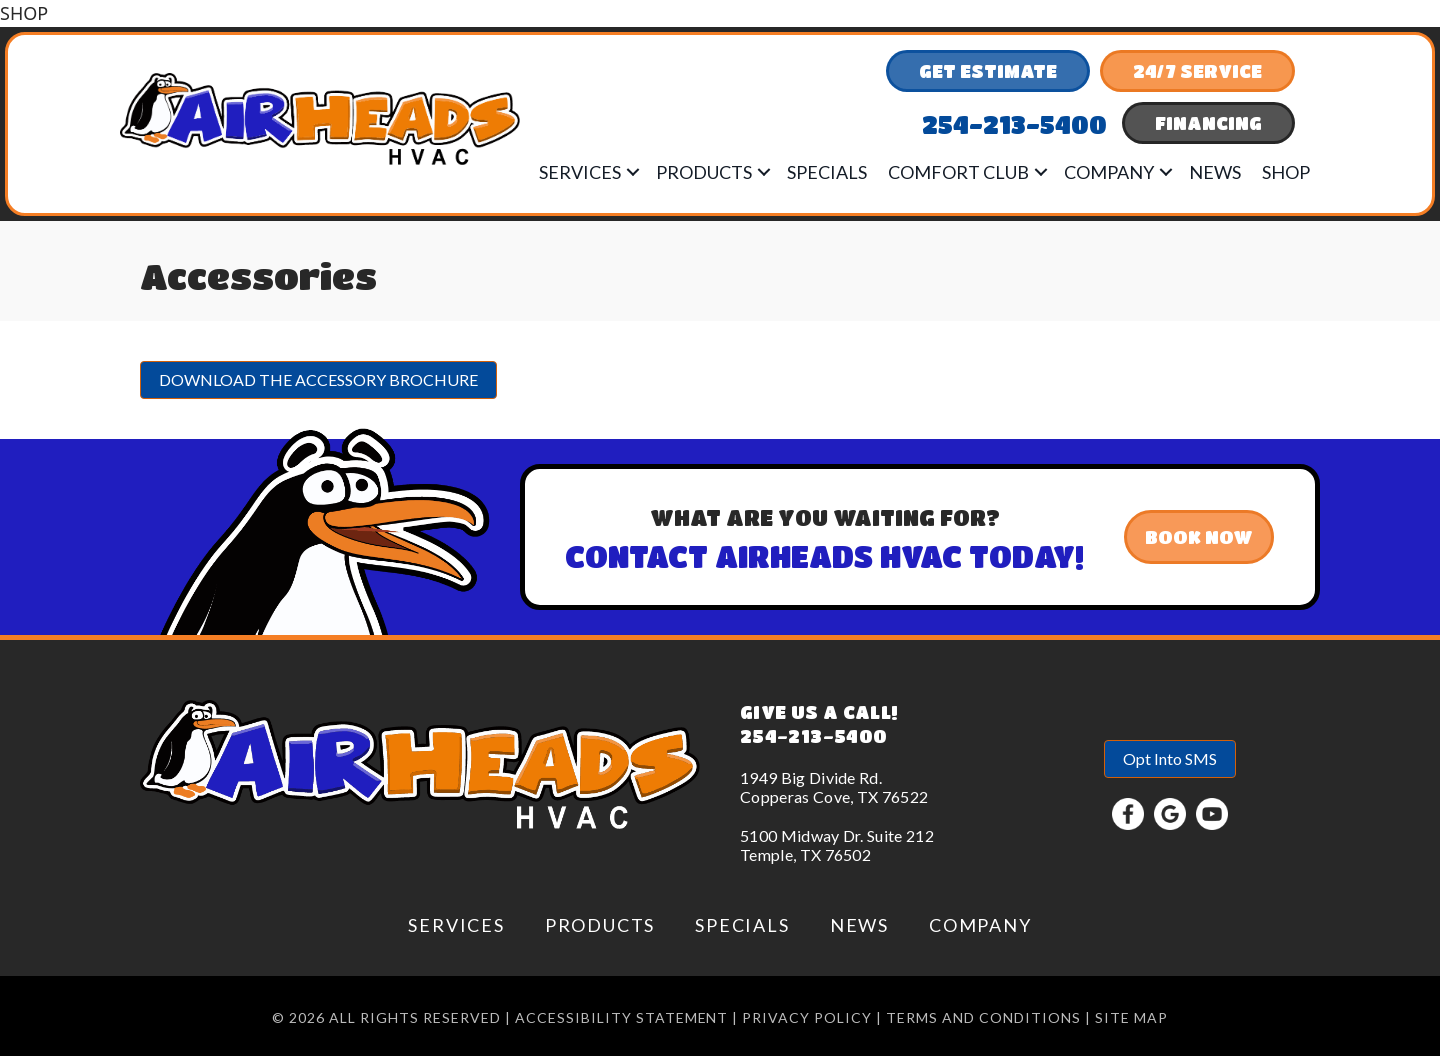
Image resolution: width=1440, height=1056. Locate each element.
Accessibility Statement (622, 1017)
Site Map (1131, 1017)
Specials (827, 172)
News (1215, 172)
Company (1109, 172)
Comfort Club (958, 172)
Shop (1286, 172)
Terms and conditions (983, 1017)
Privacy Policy (807, 1017)
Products (704, 172)
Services (580, 172)
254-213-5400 (813, 736)
